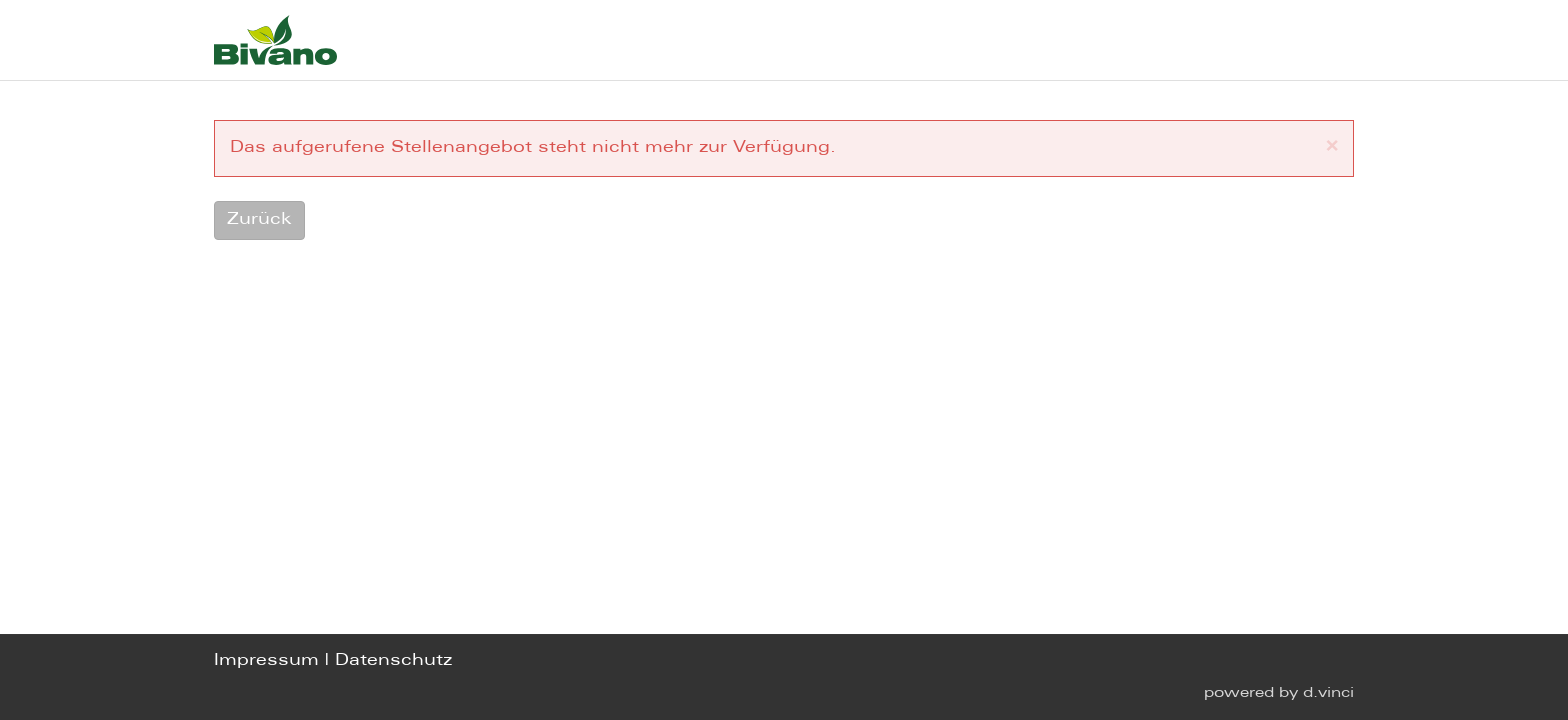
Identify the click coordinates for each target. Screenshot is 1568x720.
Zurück (259, 219)
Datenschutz (393, 660)
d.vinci (1328, 693)
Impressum (266, 660)
